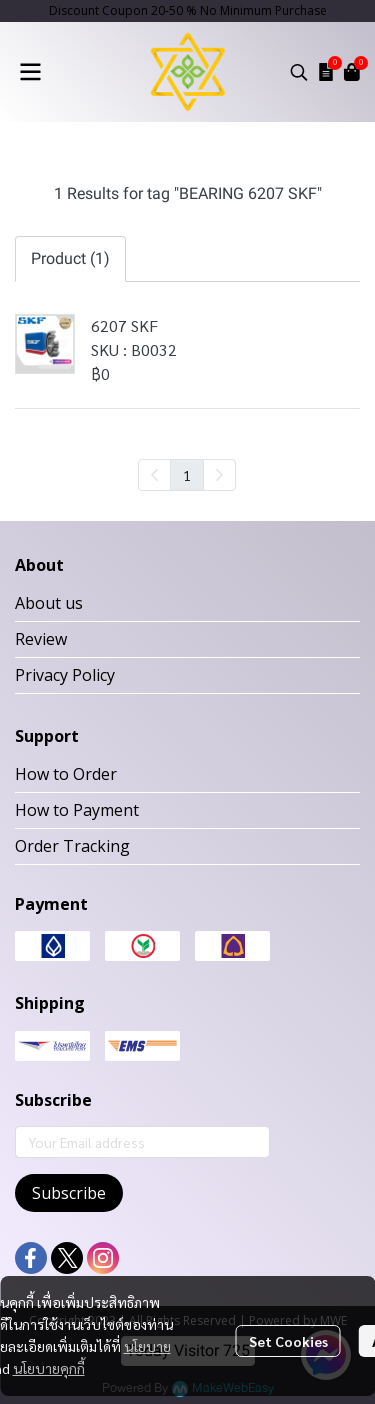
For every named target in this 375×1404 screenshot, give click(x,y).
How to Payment (77, 810)
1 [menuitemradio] (187, 475)
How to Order (66, 774)
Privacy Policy (65, 675)
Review (41, 639)
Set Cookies (288, 1341)
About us (49, 603)
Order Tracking (72, 846)
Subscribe (69, 1193)
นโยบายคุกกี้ (49, 1368)
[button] (299, 72)
